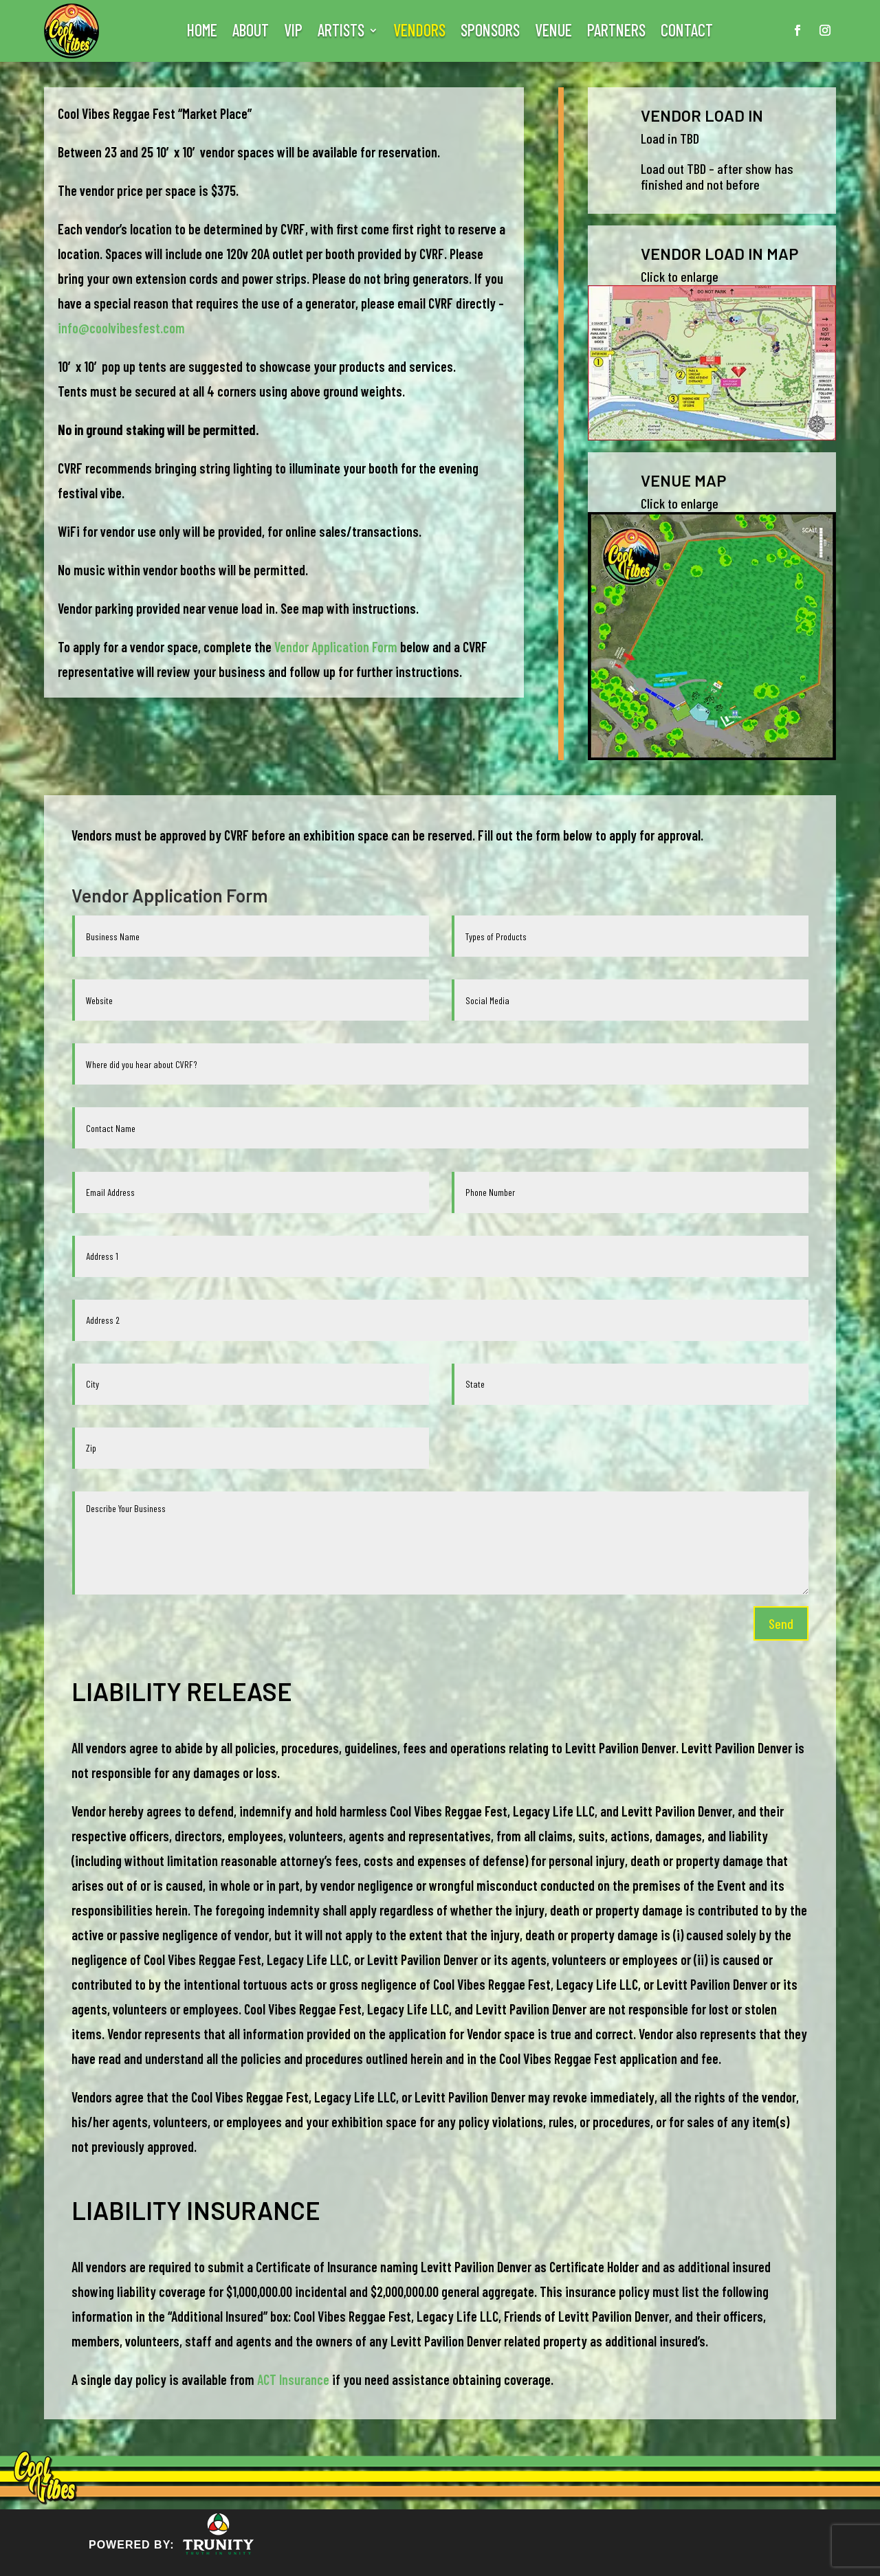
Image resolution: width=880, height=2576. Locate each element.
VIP (293, 32)
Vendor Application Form (335, 647)
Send (781, 1623)
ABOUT (250, 32)
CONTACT (687, 32)
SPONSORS (490, 32)
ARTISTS (341, 32)
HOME (202, 32)
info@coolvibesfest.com (121, 328)
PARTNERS (616, 32)
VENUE (553, 32)
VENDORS (419, 32)
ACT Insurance (293, 2379)
